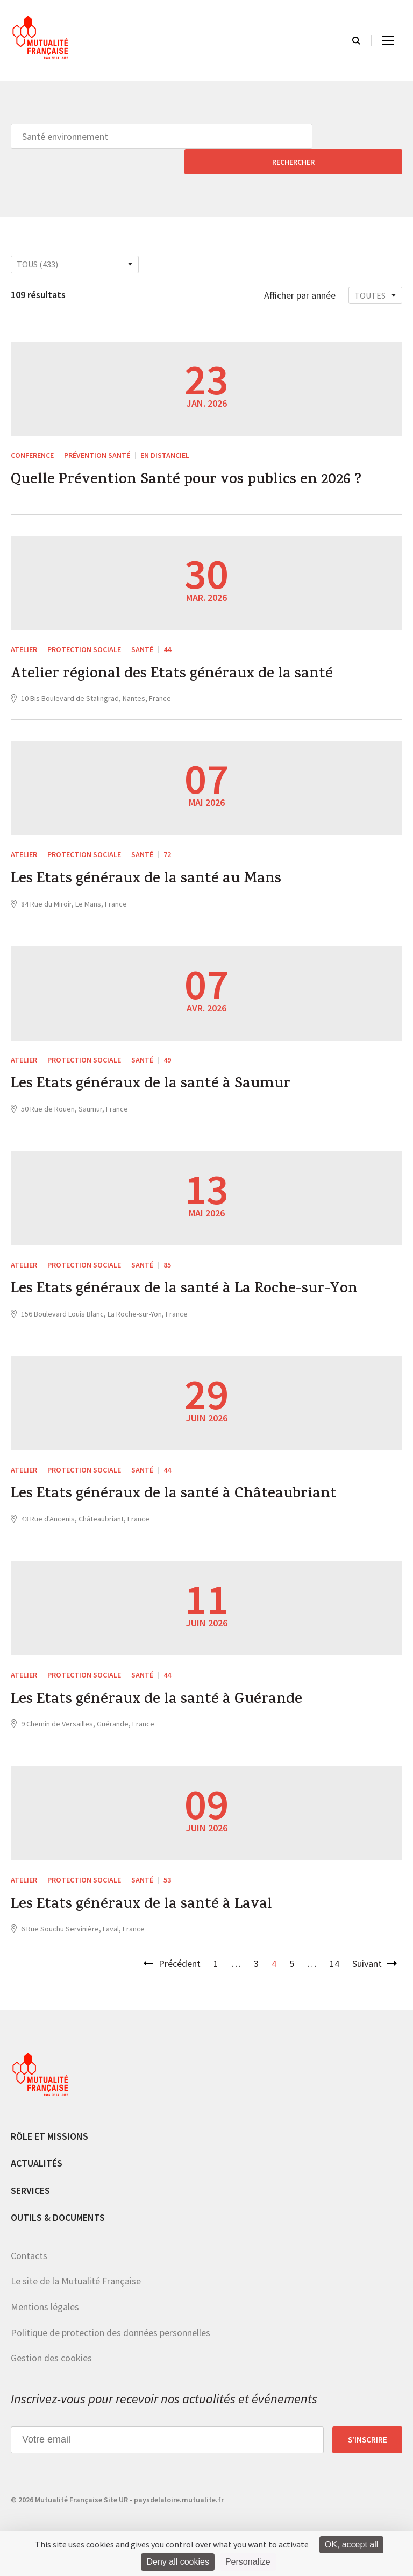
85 (167, 1249)
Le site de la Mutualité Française (76, 2275)
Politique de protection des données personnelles (110, 2326)
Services (30, 2184)
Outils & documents (58, 2211)
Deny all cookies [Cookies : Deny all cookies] (177, 2561)
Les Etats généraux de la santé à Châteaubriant (184, 1483)
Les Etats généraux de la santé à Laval (150, 1898)
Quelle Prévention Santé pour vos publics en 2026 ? (197, 457)
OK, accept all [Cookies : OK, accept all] (352, 2544)
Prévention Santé (97, 430)
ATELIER (24, 627)
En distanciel (164, 430)
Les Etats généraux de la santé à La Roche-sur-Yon (195, 1275)
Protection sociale (84, 627)
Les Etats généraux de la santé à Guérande (165, 1690)
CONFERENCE (32, 430)
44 (167, 627)
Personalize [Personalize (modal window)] (247, 2561)
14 (334, 1957)
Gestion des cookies (51, 2352)
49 (167, 1041)
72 (167, 834)
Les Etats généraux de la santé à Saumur (159, 1068)
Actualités (36, 2157)
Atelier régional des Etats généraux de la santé (181, 653)
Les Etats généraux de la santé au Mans (154, 861)
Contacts (29, 2250)
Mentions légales (45, 2301)
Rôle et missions (49, 2130)
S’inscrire (367, 2433)
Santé (142, 627)
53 (167, 1871)
